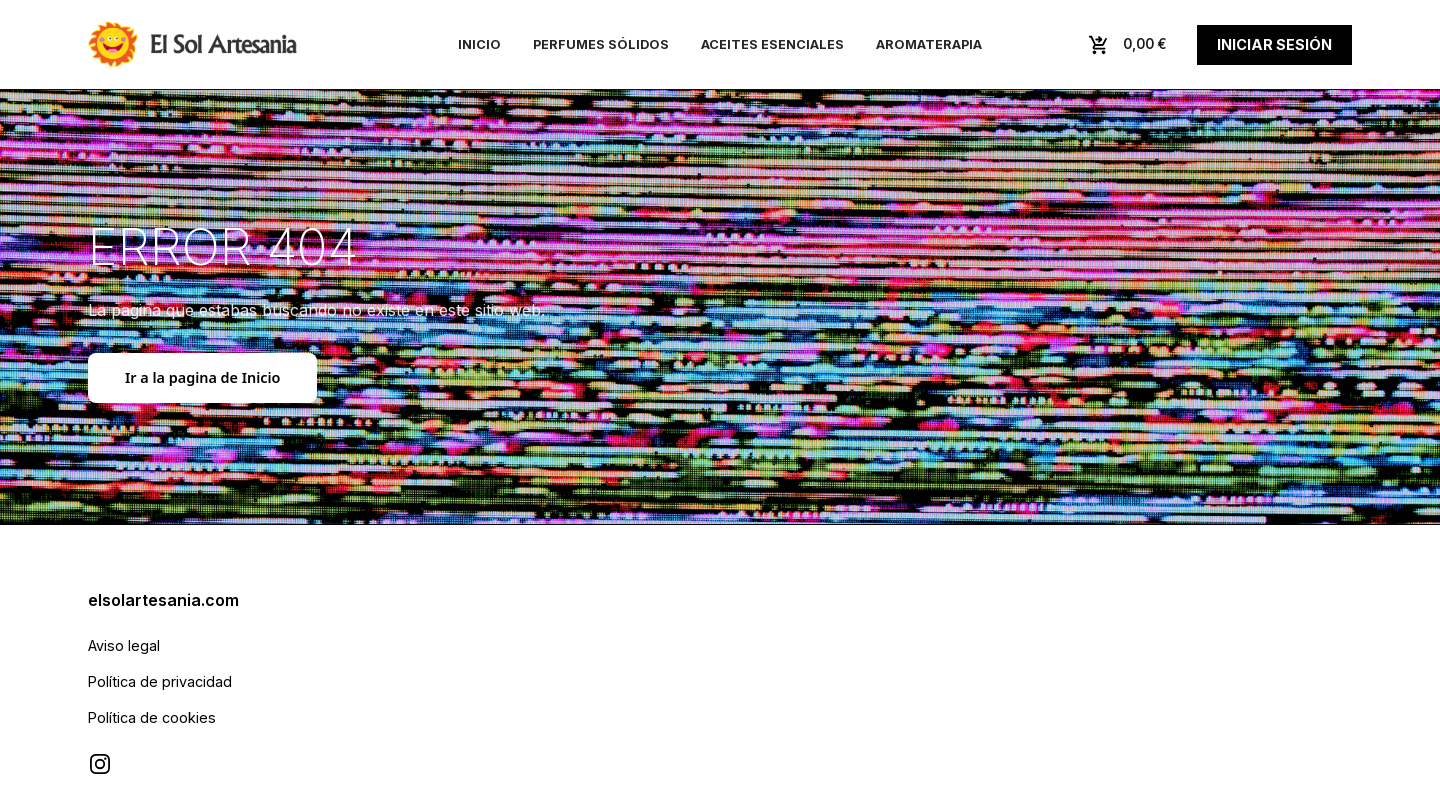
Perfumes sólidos (601, 44)
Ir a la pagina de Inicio (202, 377)
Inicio (479, 44)
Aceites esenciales (772, 44)
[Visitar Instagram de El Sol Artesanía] (100, 764)
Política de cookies (152, 717)
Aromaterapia (929, 44)
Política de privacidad (160, 681)
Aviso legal (124, 645)
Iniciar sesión (1274, 44)
